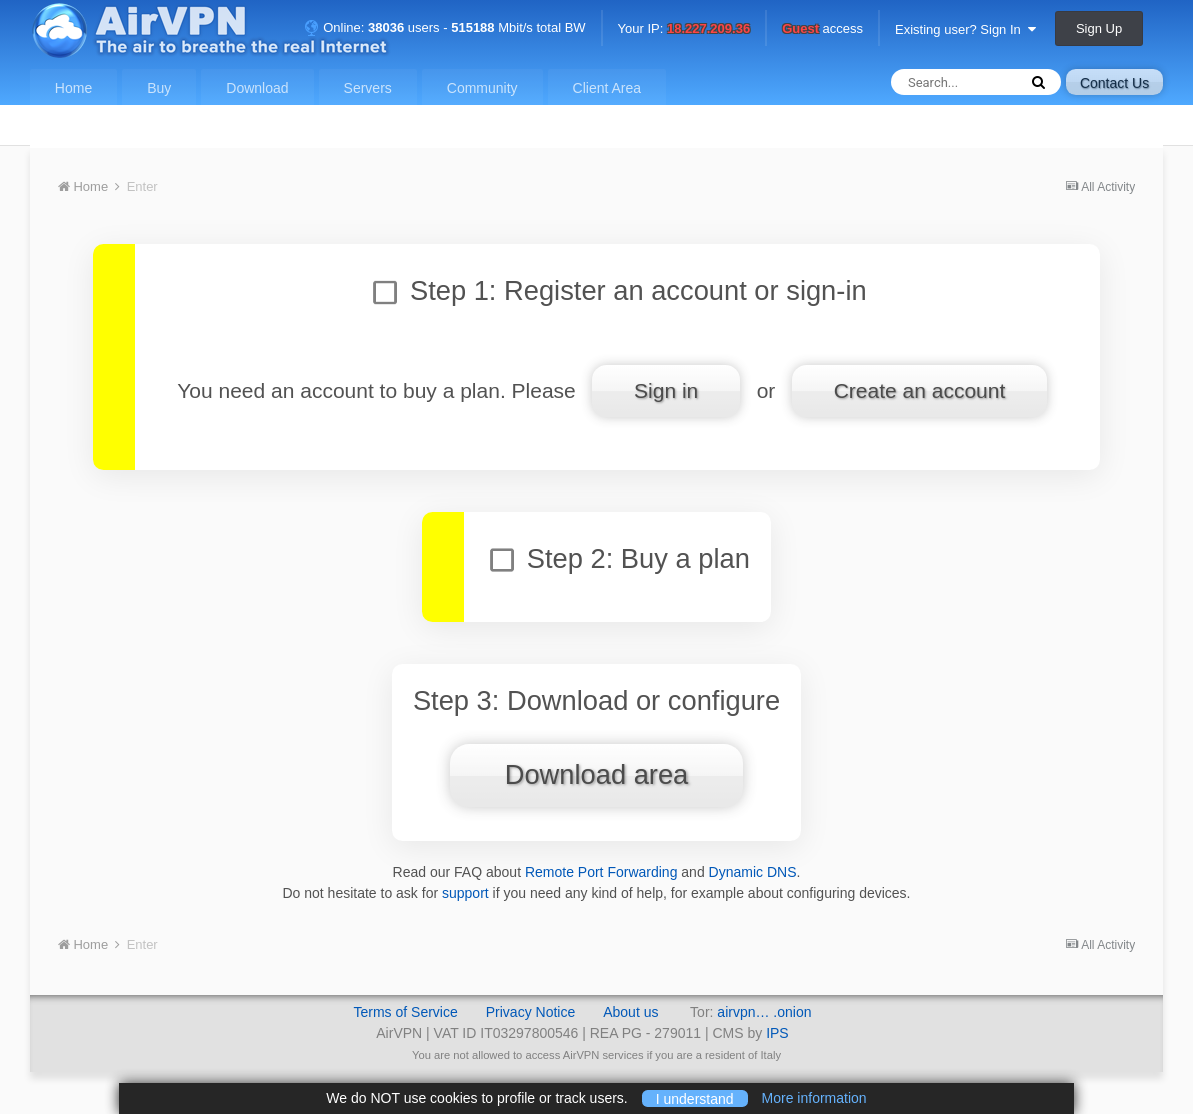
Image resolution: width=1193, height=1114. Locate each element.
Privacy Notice (530, 1012)
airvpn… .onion (764, 1012)
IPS (777, 1033)
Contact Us (1114, 83)
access (822, 29)
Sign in (666, 390)
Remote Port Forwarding (601, 872)
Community (482, 88)
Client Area (607, 88)
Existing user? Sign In (965, 29)
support (465, 893)
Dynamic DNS (753, 872)
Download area (597, 774)
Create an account (920, 390)
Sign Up (1099, 28)
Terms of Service (405, 1012)
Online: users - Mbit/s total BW (445, 27)
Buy (159, 88)
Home (73, 88)
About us (630, 1012)
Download (257, 88)
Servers (368, 88)
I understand (695, 1098)
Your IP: (684, 29)
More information (814, 1098)
